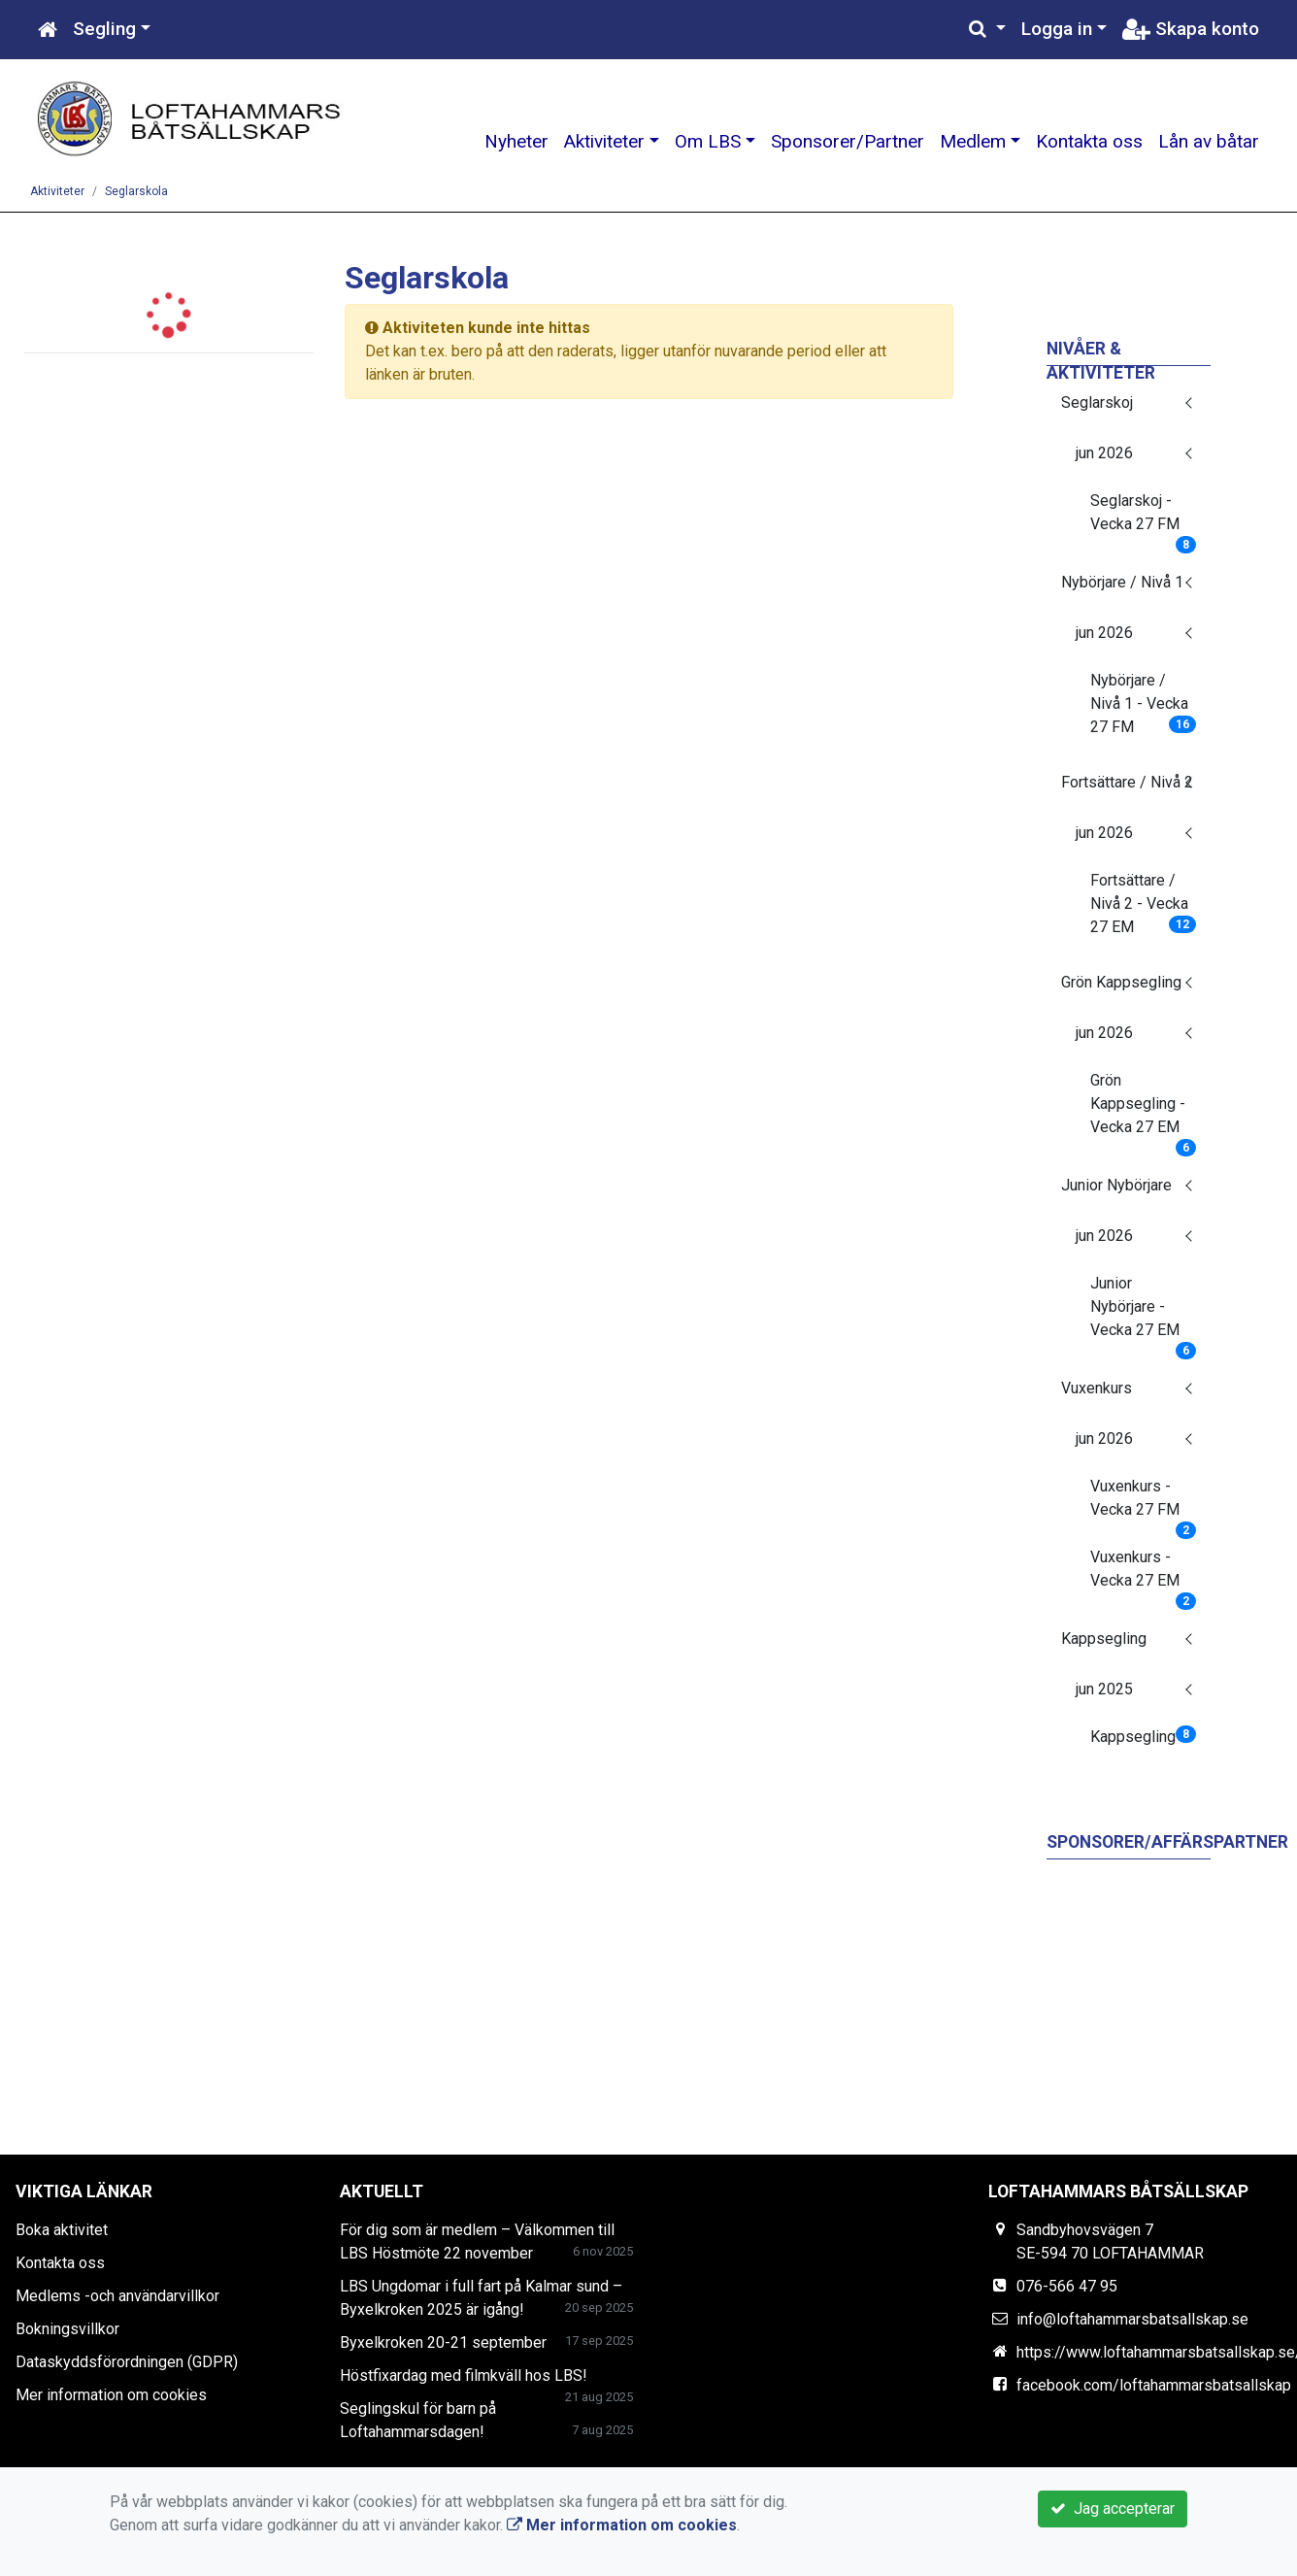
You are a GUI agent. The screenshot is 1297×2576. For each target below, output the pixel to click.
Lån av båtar (1208, 141)
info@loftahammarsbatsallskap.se (1132, 2319)
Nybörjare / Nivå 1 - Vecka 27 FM (1143, 703)
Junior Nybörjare (1116, 1185)
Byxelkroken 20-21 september (443, 2342)
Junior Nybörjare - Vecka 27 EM (1143, 1313)
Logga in (1056, 28)
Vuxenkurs (1096, 1388)
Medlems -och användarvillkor (117, 2296)
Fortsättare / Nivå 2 (1127, 782)
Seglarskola (136, 191)
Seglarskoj (1097, 402)
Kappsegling (1104, 1638)
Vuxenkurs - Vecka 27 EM (1143, 1575)
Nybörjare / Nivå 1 (1122, 582)
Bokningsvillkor (67, 2329)
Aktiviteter (604, 141)
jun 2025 (1104, 1689)
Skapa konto (1190, 28)
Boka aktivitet (62, 2230)
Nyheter (516, 141)
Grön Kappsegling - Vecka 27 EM (1143, 1110)
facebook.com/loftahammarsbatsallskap (1153, 2385)
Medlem (973, 141)
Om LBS (708, 141)
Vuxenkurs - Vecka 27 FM (1143, 1504)
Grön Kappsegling (1121, 982)
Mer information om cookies (111, 2395)
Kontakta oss (1089, 141)
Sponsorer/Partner (847, 141)
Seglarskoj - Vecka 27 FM (1143, 518)
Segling (104, 28)
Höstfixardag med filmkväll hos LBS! (463, 2375)
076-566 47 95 (1066, 2286)
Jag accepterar (1112, 2508)
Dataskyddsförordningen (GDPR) (127, 2362)
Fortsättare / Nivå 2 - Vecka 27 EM (1143, 903)
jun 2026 (1104, 453)
